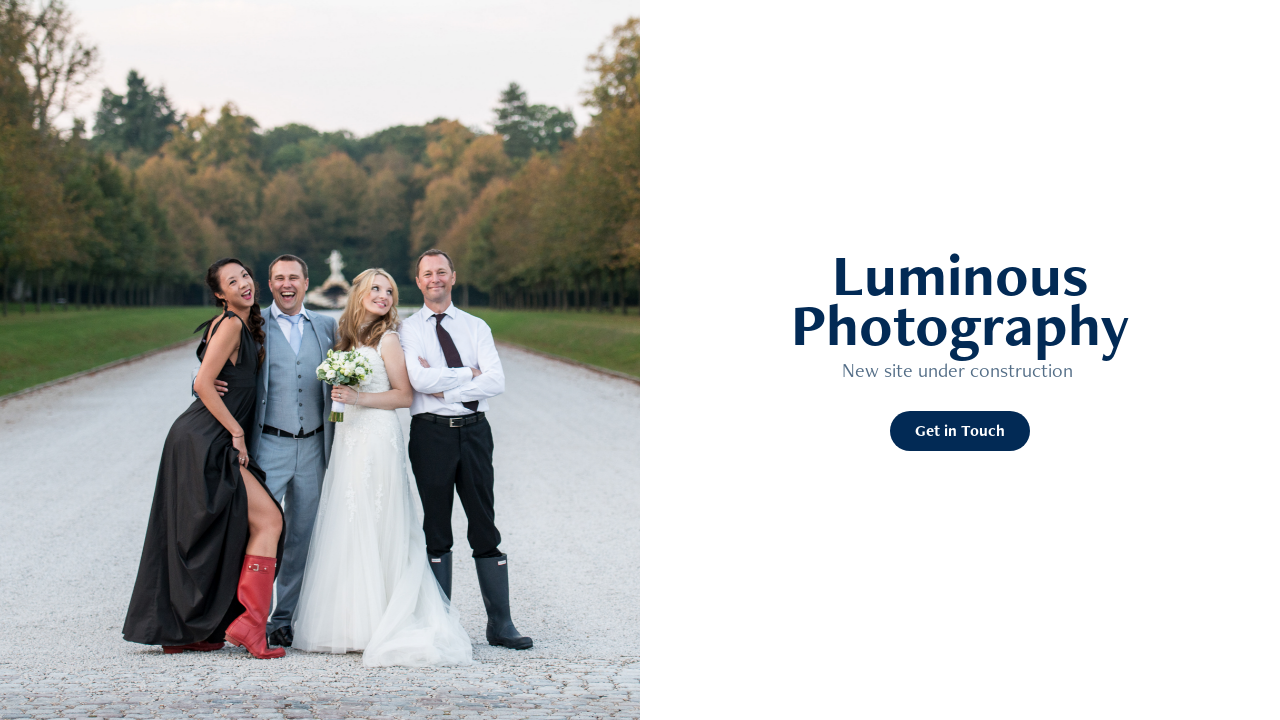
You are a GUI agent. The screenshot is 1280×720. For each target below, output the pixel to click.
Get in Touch (960, 430)
